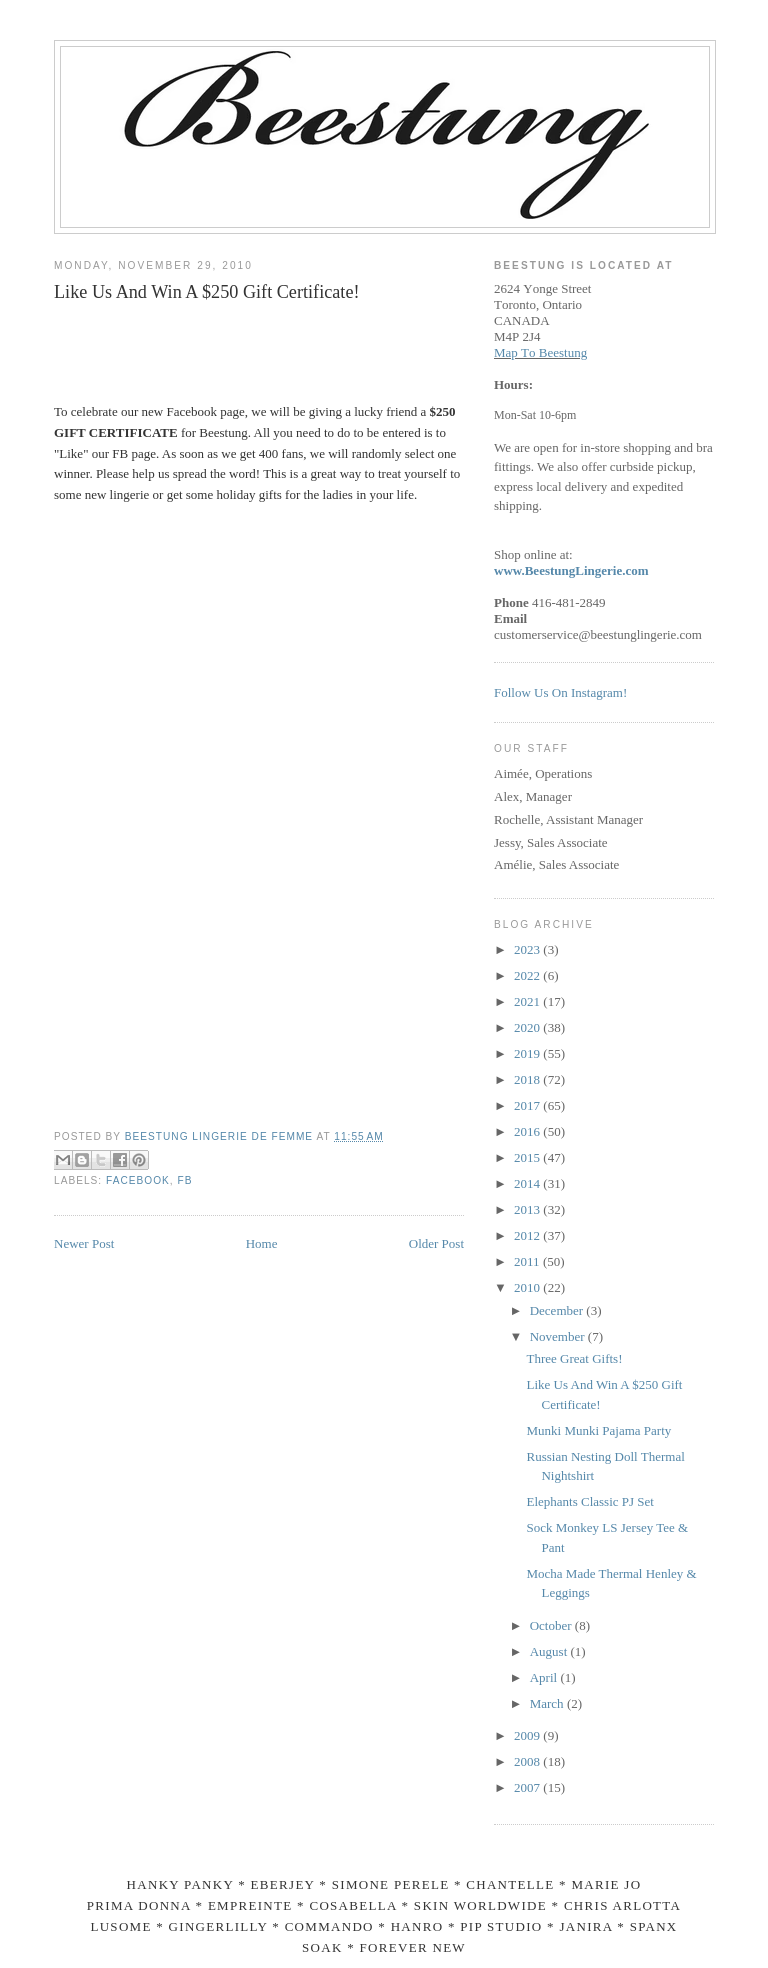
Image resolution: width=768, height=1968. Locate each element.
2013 (528, 1209)
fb (185, 1180)
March (548, 1703)
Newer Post (84, 1243)
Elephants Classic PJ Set (589, 1501)
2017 (528, 1105)
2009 (528, 1735)
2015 (528, 1157)
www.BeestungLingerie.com (571, 570)
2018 (528, 1079)
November (559, 1336)
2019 (528, 1053)
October (552, 1625)
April (545, 1677)
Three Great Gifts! (574, 1358)
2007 (528, 1787)
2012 (528, 1235)
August (550, 1651)
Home (262, 1243)
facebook (138, 1180)
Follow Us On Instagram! (560, 692)
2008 (528, 1761)
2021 (528, 1001)
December (558, 1310)
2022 (528, 975)
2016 (528, 1131)
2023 (528, 949)
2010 (528, 1287)
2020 (528, 1027)
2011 (528, 1261)
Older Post (436, 1243)
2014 (528, 1183)
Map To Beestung (540, 352)
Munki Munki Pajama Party (598, 1430)
